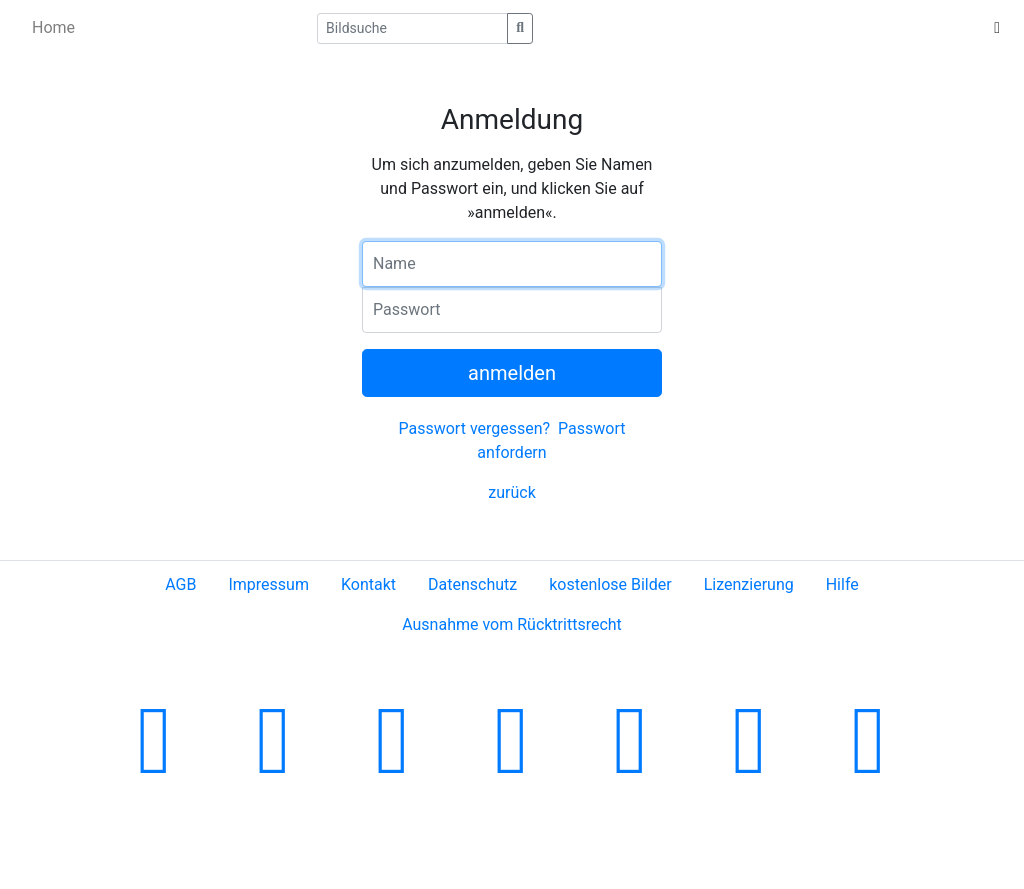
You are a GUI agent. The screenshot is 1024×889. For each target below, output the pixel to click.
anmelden (512, 373)
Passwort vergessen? (474, 428)
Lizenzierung (749, 584)
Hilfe (842, 584)
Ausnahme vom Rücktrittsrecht (512, 624)
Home (53, 27)
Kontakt (368, 584)
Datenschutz (472, 584)
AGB (180, 584)
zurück (511, 492)
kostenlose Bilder (610, 584)
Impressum (268, 584)
